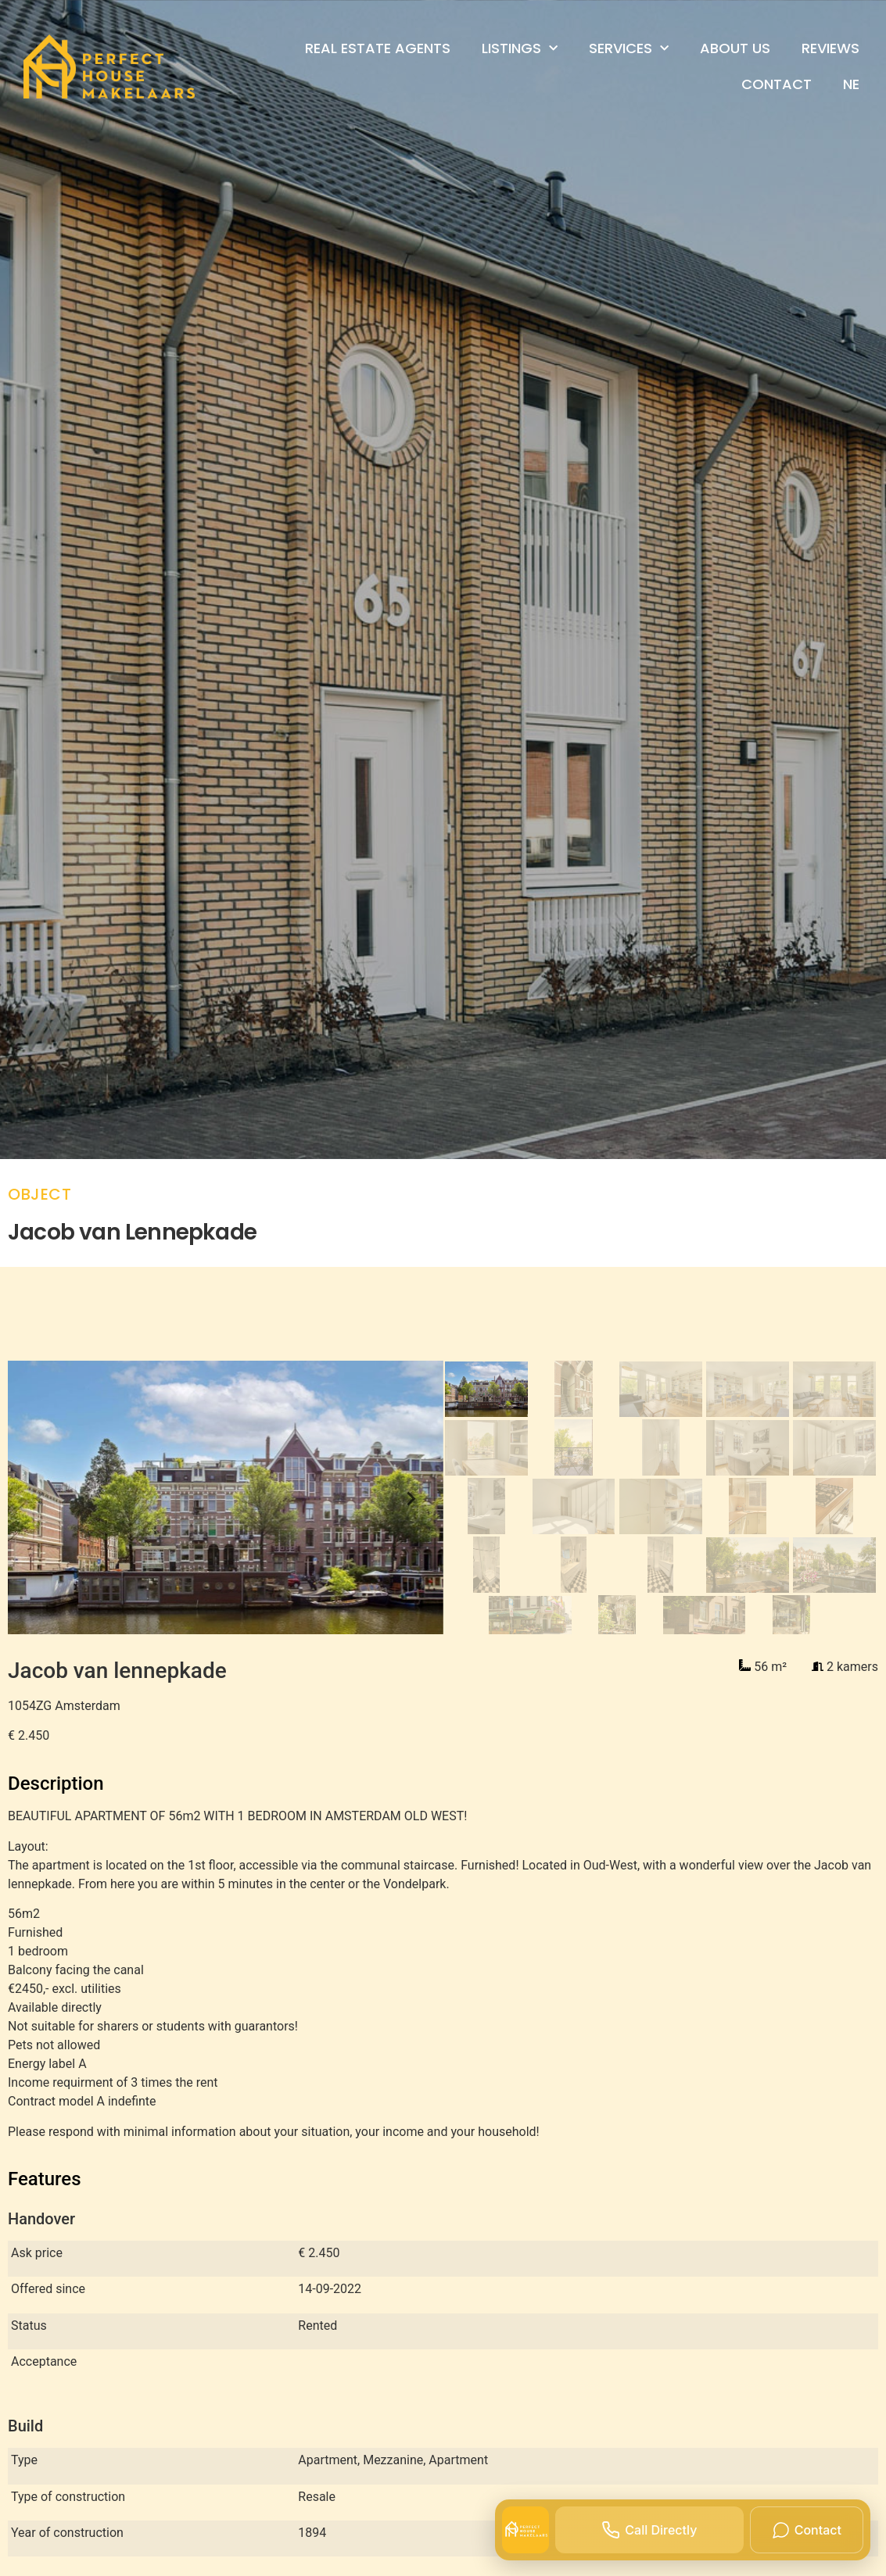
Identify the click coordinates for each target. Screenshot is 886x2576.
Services (629, 49)
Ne (851, 84)
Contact (776, 84)
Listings (520, 49)
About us (735, 48)
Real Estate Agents (377, 48)
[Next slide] (410, 1497)
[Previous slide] (40, 1497)
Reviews (830, 48)
